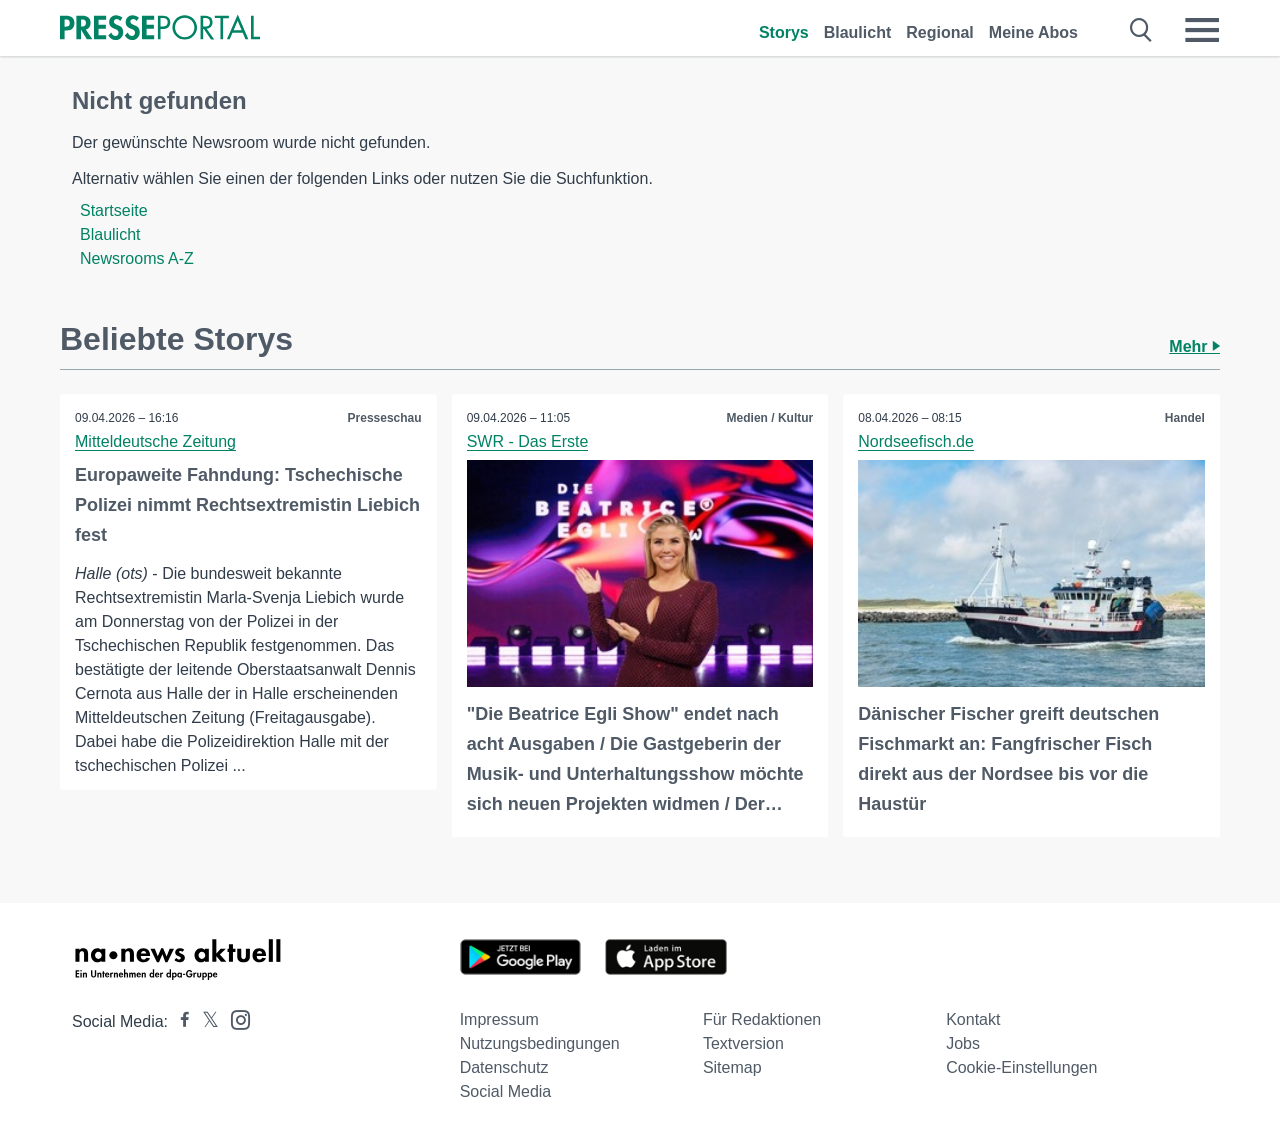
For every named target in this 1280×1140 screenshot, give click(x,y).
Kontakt (973, 1019)
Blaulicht (858, 32)
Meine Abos (1033, 32)
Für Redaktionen (762, 1019)
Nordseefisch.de (916, 441)
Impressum (499, 1019)
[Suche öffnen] (1141, 30)
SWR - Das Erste (528, 441)
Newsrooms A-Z (137, 258)
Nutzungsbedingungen (540, 1043)
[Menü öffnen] (1202, 30)
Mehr (1194, 346)
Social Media (506, 1091)
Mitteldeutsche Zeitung (155, 441)
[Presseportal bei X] (204, 1021)
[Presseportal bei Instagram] (234, 1018)
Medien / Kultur (770, 418)
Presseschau (385, 418)
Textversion (743, 1043)
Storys (784, 32)
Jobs (963, 1043)
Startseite (114, 210)
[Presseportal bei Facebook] (179, 1021)
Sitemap (732, 1067)
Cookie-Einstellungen (1021, 1067)
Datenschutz (504, 1067)
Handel (1185, 418)
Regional (940, 32)
